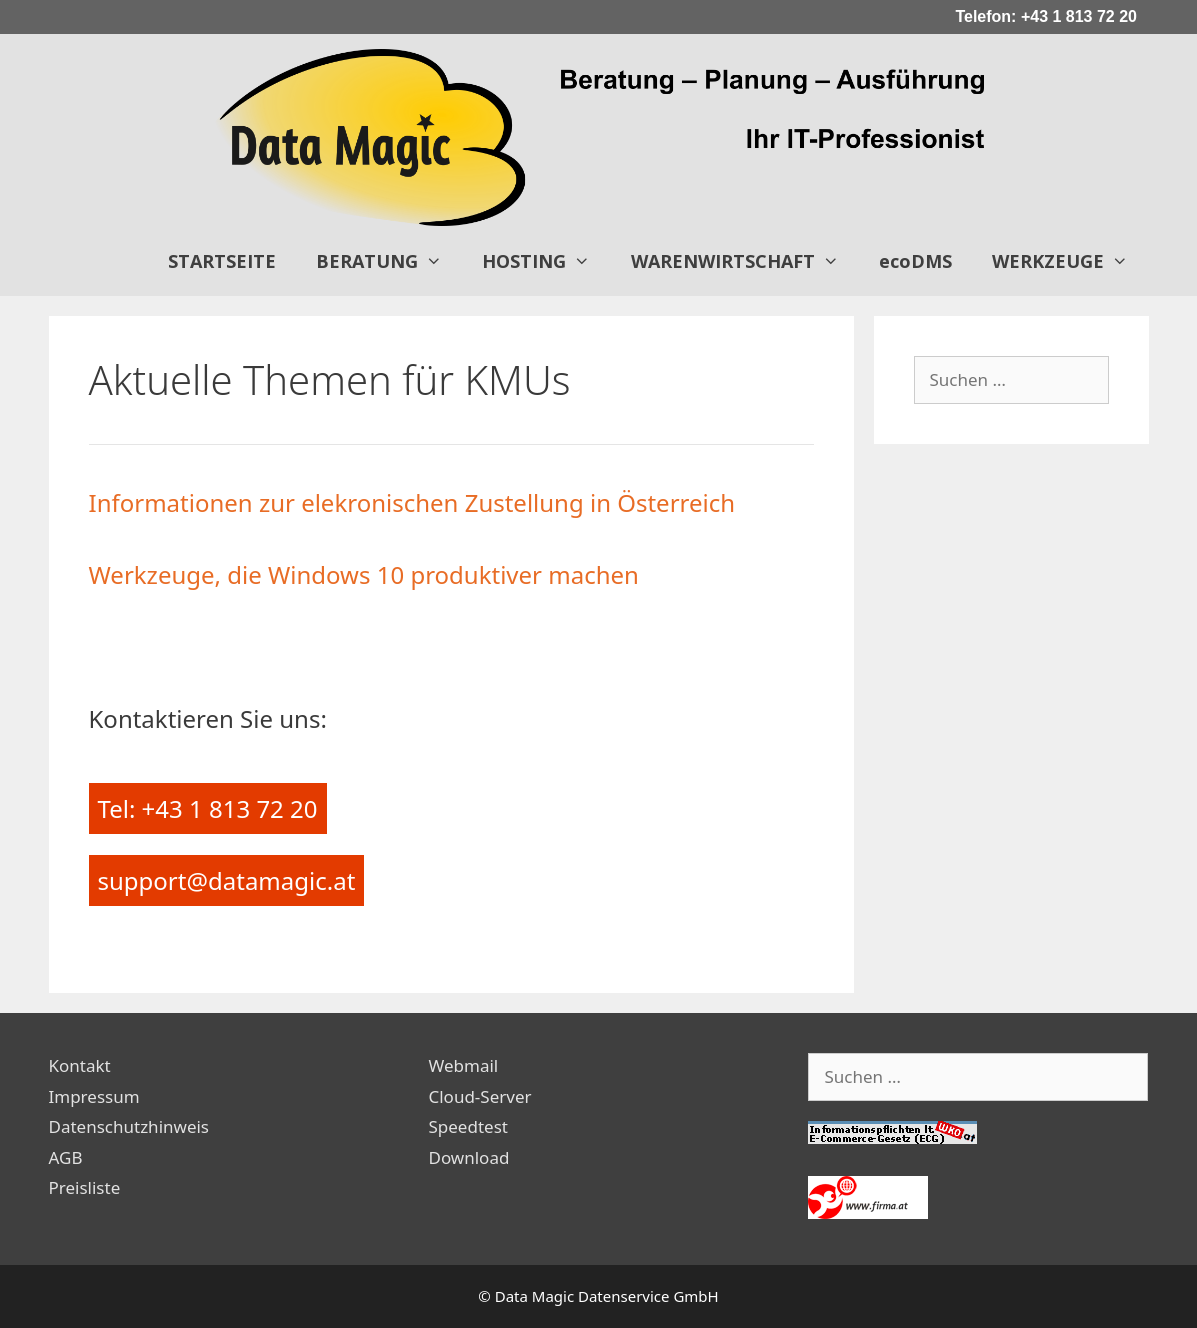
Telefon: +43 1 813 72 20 (1046, 16)
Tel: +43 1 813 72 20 (208, 808)
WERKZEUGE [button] (1070, 261)
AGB (66, 1157)
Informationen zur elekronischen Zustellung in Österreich (412, 502)
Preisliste (85, 1187)
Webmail (463, 1065)
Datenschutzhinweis (129, 1126)
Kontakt (80, 1065)
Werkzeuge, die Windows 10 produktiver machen (364, 574)
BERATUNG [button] (389, 261)
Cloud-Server (479, 1096)
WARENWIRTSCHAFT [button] (745, 261)
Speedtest (467, 1126)
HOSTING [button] (546, 261)
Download (468, 1157)
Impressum (94, 1096)
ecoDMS (915, 261)
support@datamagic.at (227, 880)
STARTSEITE (222, 261)
